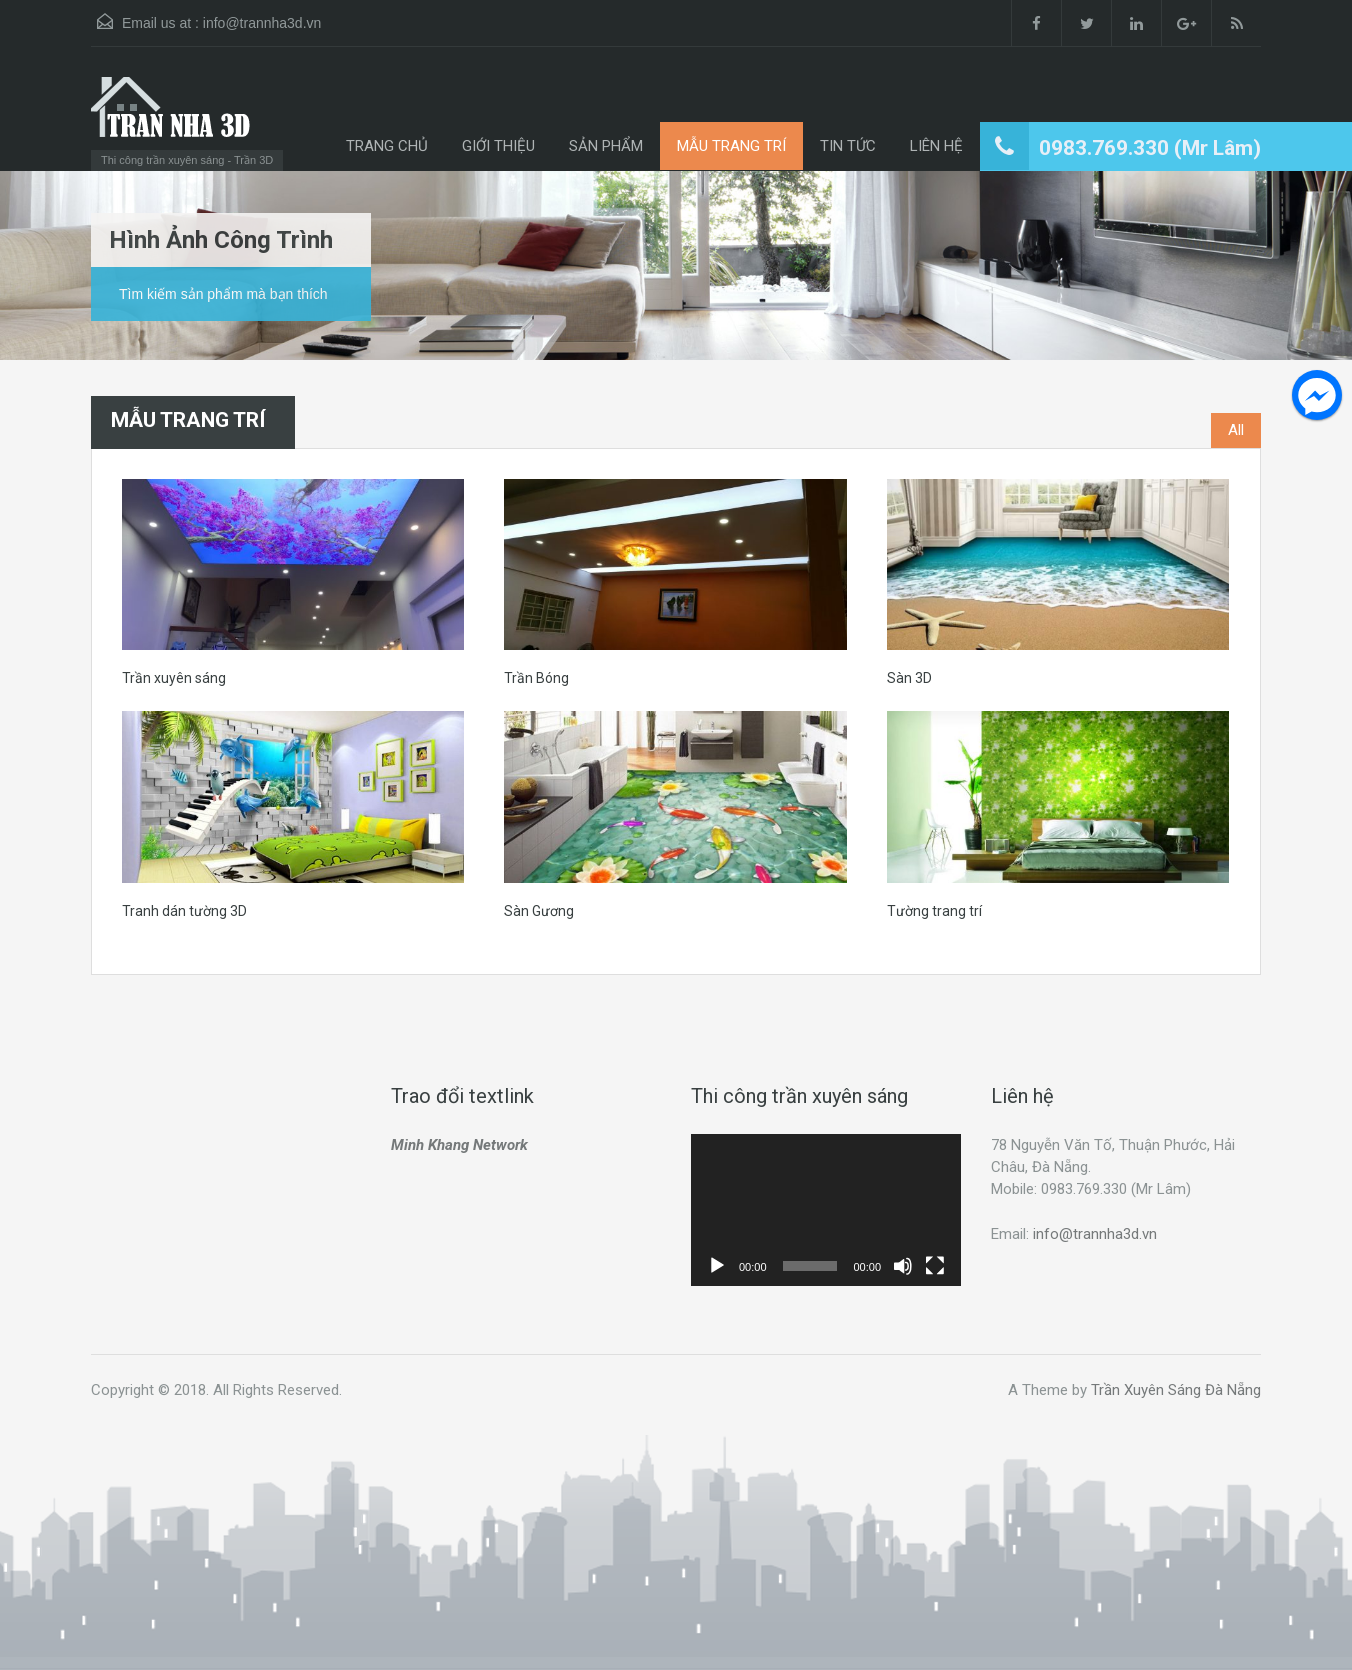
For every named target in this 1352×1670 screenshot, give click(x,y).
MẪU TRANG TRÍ (731, 146)
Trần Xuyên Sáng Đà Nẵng (1176, 1390)
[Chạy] (717, 1266)
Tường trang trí (934, 911)
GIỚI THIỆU (498, 146)
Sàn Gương (539, 911)
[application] (826, 1210)
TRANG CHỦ (387, 146)
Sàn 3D (909, 678)
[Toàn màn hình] (935, 1266)
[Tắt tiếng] (903, 1266)
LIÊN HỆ (936, 146)
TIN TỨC (848, 146)
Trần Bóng (536, 678)
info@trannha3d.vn (262, 23)
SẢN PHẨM (606, 146)
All (1236, 430)
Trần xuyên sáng (174, 678)
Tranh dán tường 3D (184, 911)
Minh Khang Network (459, 1145)
